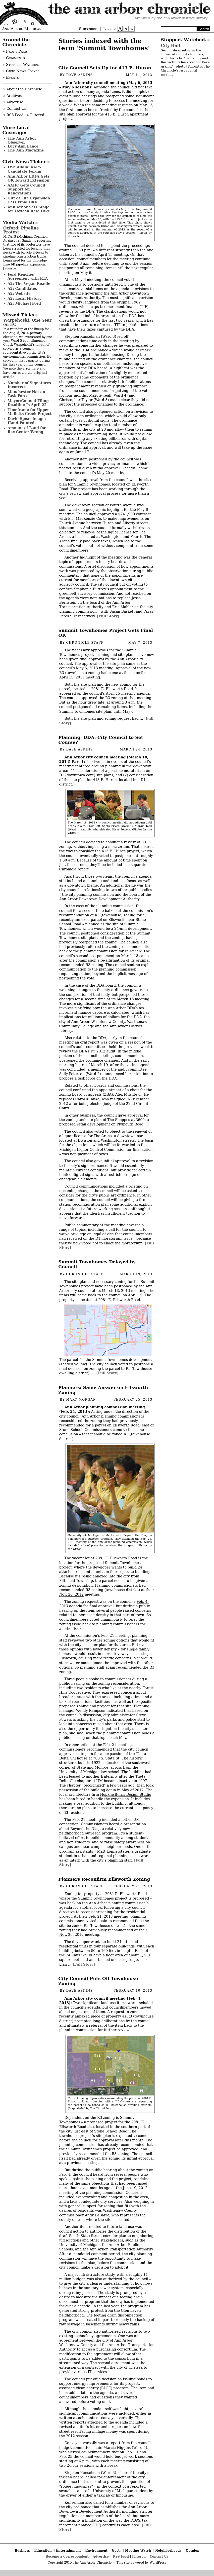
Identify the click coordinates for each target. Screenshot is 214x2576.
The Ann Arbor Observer (22, 140)
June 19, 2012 (135, 2188)
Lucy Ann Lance (23, 146)
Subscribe (88, 29)
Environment (96, 2550)
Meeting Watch (138, 2550)
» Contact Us (14, 109)
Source (10, 268)
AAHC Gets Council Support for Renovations (26, 189)
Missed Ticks (18, 314)
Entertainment (68, 2550)
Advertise (101, 2556)
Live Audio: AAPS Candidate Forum (25, 169)
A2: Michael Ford (24, 303)
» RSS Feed (13, 115)
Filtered (139, 2556)
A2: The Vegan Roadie (29, 284)
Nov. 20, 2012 (71, 1594)
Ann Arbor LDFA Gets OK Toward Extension (29, 178)
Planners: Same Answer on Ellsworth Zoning (103, 1390)
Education (43, 2550)
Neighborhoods (168, 2550)
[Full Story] (108, 616)
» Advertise (13, 102)
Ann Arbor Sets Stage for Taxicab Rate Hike (29, 209)
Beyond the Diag (85, 1829)
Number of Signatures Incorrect (29, 385)
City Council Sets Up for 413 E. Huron (104, 67)
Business (22, 2550)
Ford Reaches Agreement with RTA (28, 276)
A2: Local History (24, 298)
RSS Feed (121, 2556)
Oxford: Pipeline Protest (21, 230)
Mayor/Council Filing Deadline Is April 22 (28, 403)
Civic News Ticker (24, 161)
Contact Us (159, 2556)
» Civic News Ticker (21, 71)
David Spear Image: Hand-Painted (27, 421)
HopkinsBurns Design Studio (125, 1794)
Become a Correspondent (67, 2556)
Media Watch (18, 222)
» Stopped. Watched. (21, 64)
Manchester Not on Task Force (26, 394)
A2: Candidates (22, 289)
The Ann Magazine (26, 150)
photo (180, 66)
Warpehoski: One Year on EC (27, 322)
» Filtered (35, 115)
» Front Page (14, 51)
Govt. (116, 2550)
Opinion (193, 2550)
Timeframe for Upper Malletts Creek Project (30, 412)
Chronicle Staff (85, 642)
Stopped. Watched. (184, 39)
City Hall (170, 45)
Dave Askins (79, 75)
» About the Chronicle (22, 89)
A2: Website (19, 294)
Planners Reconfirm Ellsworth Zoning (104, 1879)
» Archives (12, 96)
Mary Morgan (81, 1399)
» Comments (13, 58)
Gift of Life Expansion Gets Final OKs (29, 200)
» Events (10, 77)
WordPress (158, 2562)
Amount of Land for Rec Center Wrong (27, 430)
